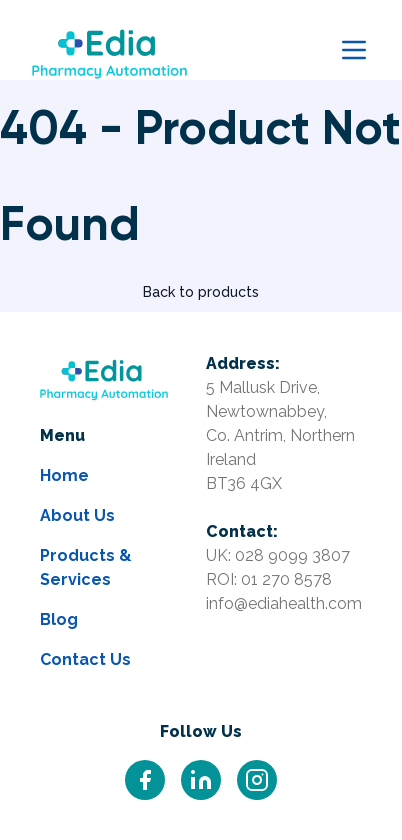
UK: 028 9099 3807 (278, 555)
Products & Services (86, 567)
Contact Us (85, 659)
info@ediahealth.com (284, 603)
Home (64, 475)
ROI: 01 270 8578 (269, 579)
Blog (59, 619)
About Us (77, 515)
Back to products (201, 292)
